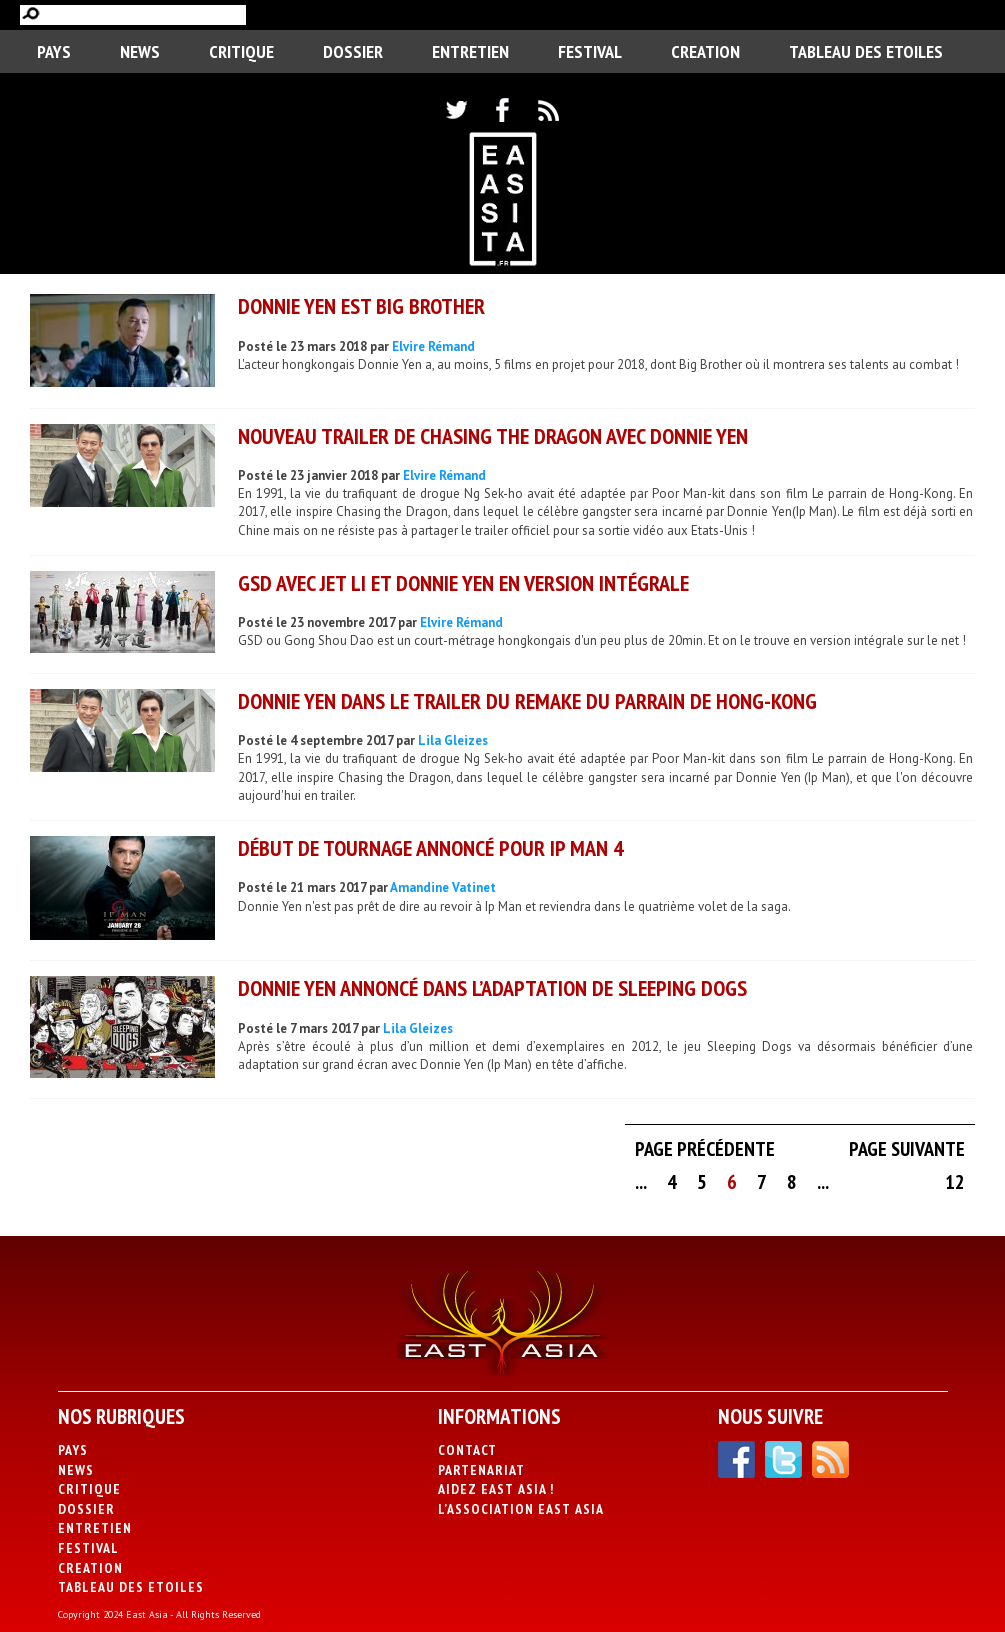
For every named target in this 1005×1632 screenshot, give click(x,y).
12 (955, 1182)
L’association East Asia (521, 1509)
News (140, 51)
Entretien (470, 51)
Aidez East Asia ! (496, 1489)
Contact (467, 1450)
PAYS (54, 51)
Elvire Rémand (433, 346)
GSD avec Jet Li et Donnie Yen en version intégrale (463, 583)
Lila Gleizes (453, 740)
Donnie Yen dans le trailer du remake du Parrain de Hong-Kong (527, 701)
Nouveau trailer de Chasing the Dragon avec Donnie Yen (493, 436)
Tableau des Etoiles (866, 51)
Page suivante (907, 1149)
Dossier (353, 51)
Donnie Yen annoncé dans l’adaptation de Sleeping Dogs (492, 988)
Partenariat (481, 1470)
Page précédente (705, 1149)
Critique (241, 51)
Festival (590, 51)
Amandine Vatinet (443, 887)
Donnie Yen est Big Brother (361, 306)
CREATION (705, 51)
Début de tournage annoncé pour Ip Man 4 (431, 848)
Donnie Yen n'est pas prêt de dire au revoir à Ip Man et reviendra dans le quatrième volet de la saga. (514, 906)
